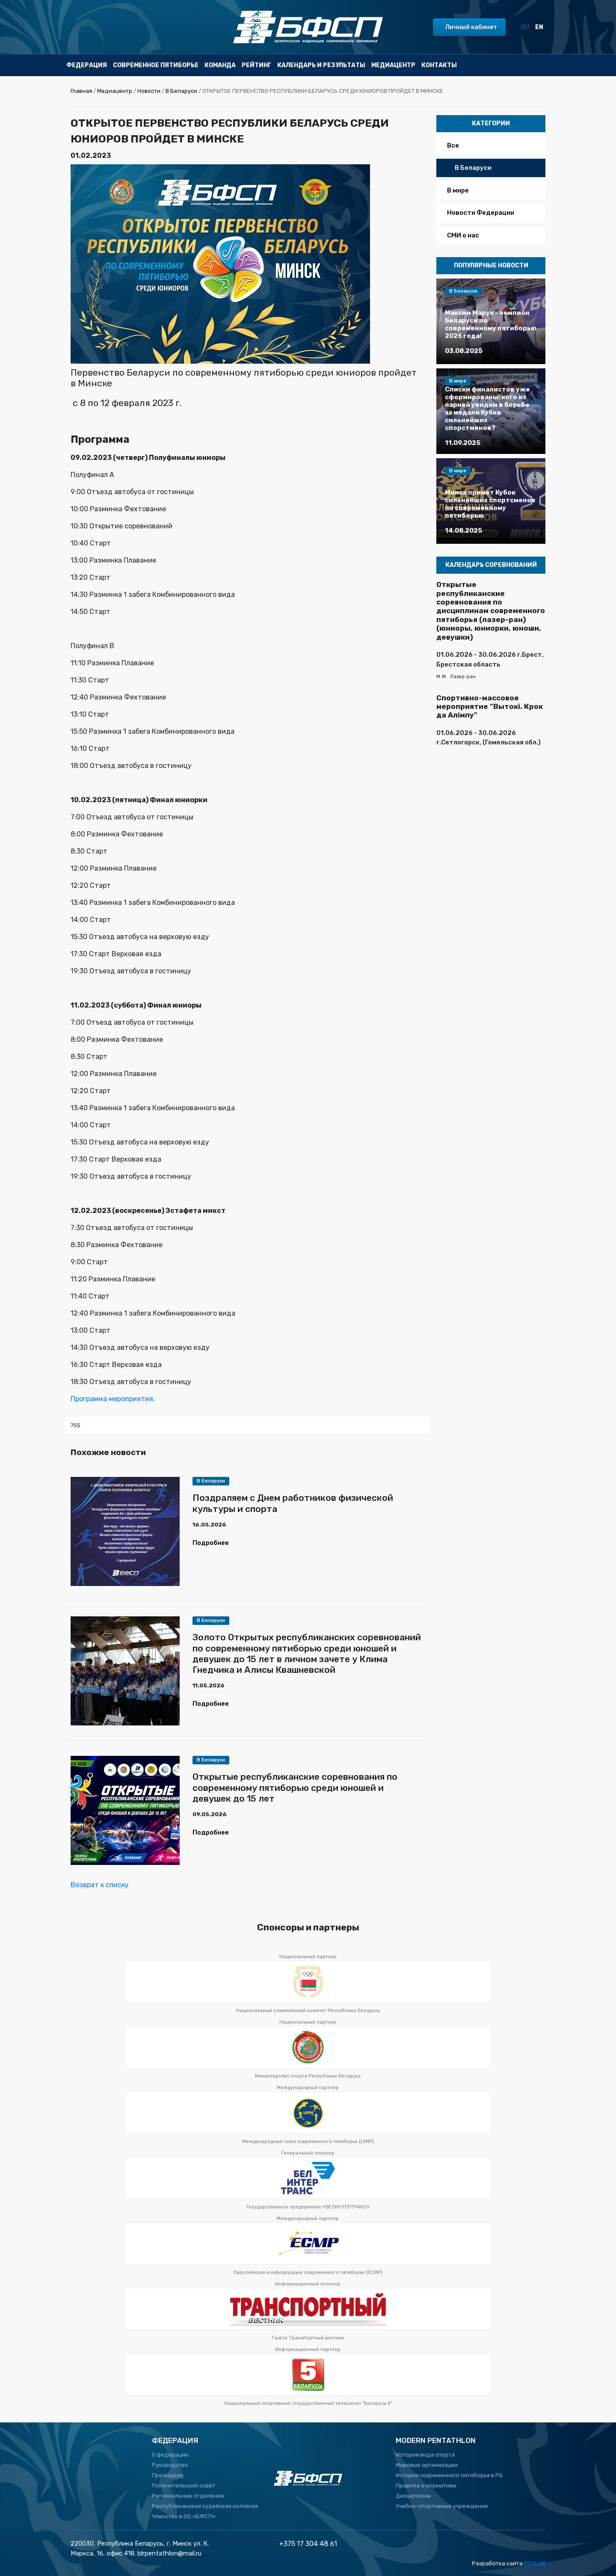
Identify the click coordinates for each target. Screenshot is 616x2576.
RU (525, 27)
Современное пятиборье (155, 65)
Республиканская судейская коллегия (205, 2506)
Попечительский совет (183, 2485)
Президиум (167, 2475)
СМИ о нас (463, 235)
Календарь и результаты (321, 65)
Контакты (439, 65)
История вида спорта (425, 2454)
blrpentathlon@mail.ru (169, 2553)
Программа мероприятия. (113, 1399)
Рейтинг (256, 65)
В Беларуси (181, 91)
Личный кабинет (471, 27)
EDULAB (534, 2563)
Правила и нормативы (426, 2485)
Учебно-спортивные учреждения (442, 2506)
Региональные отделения (188, 2496)
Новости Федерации (480, 212)
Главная (81, 91)
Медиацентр (393, 65)
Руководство (170, 2465)
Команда (220, 65)
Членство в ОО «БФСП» (184, 2516)
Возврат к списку (100, 1885)
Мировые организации (427, 2465)
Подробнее (210, 1543)
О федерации (170, 2454)
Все (453, 145)
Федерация (86, 65)
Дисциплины (413, 2496)
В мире (458, 190)
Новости (148, 91)
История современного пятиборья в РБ (449, 2475)
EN (539, 27)
